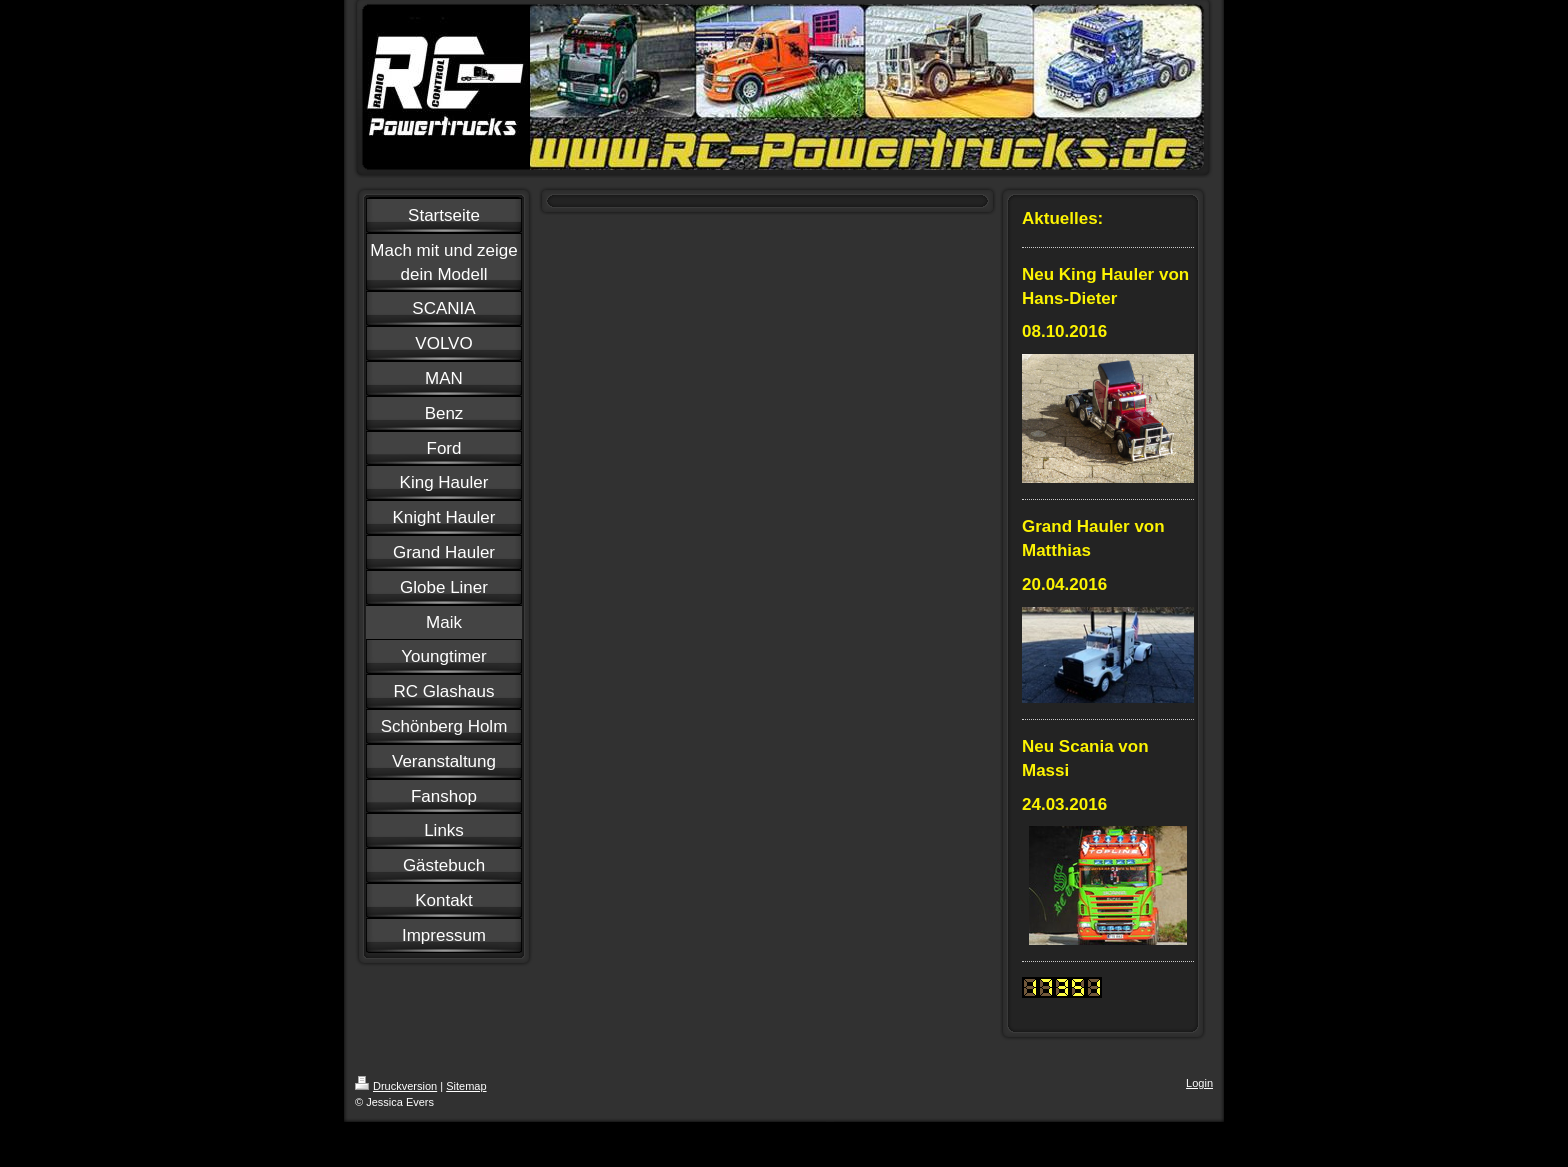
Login (1199, 1083)
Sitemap (466, 1086)
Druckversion (396, 1086)
